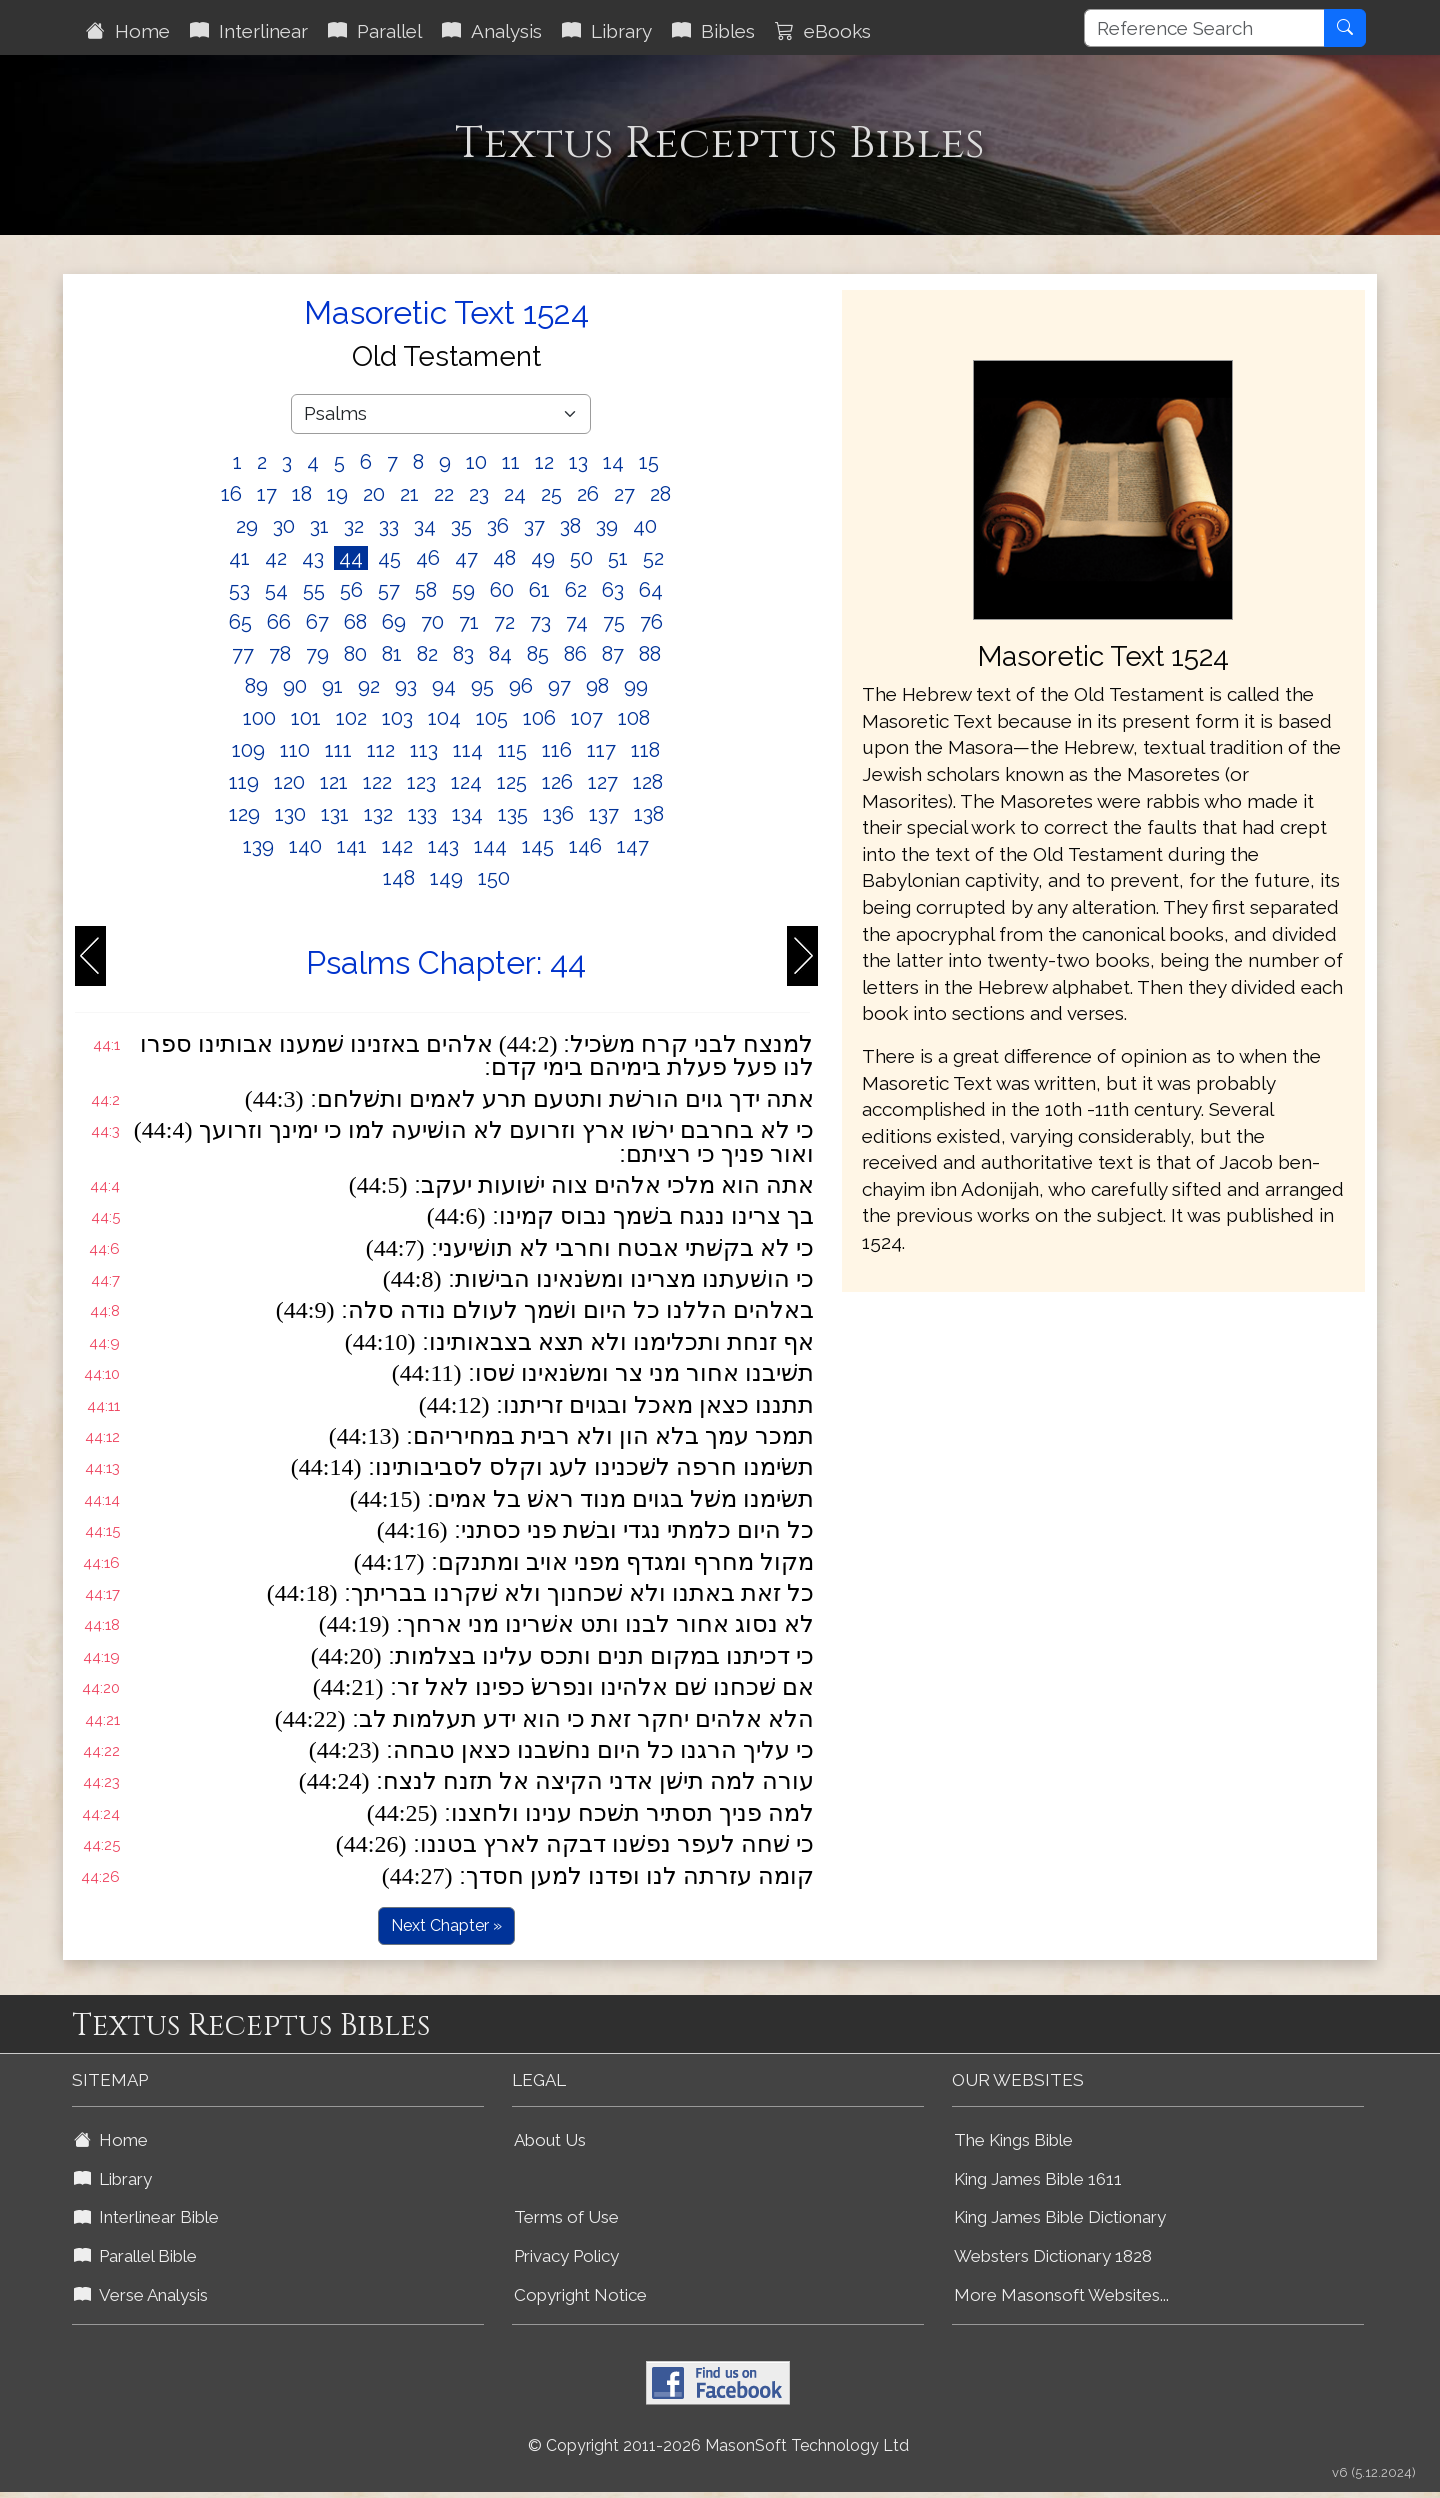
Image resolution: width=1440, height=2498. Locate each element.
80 (355, 654)
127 (603, 782)
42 (276, 558)
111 (338, 750)
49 (543, 558)
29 (247, 526)
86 (575, 654)
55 (314, 590)
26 (588, 494)
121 (334, 782)
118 (645, 750)
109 (248, 750)
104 (444, 718)
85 (538, 654)
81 (392, 654)
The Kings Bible (1013, 2140)
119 (244, 782)
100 (259, 718)
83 (463, 654)
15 (649, 462)
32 (354, 526)
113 (424, 750)
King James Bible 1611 (1038, 2179)
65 (240, 622)
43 (313, 558)
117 (601, 750)
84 (500, 654)
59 (463, 590)
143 (443, 846)
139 (258, 846)
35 (461, 526)
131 (335, 814)
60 (502, 590)
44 (351, 558)
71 (469, 622)
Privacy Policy (566, 2256)
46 (428, 558)
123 (421, 782)
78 (280, 654)
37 (534, 526)
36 (498, 526)
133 (422, 814)
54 (276, 590)
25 (551, 494)
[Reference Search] (1204, 28)
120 (289, 782)
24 (515, 494)
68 (355, 622)
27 (624, 494)
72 (504, 622)
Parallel (375, 31)
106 (539, 718)
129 (244, 814)
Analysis (492, 31)
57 (389, 590)
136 (558, 814)
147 (633, 846)
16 (231, 494)
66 (279, 622)
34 (425, 526)
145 (538, 846)
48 (504, 558)
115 (512, 750)
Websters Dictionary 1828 (1053, 2256)
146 (585, 846)
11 (511, 462)
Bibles (713, 31)
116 (557, 750)
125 (512, 782)
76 (651, 622)
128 (648, 782)
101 (306, 718)
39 (607, 526)
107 (587, 718)
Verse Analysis (141, 2295)
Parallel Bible (135, 2256)
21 (409, 494)
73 (540, 622)
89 (256, 686)
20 (374, 494)
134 (467, 814)
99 (636, 686)
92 (369, 686)
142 (397, 846)
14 (613, 462)
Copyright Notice (580, 2295)
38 (570, 526)
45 (389, 558)
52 (653, 558)
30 (284, 526)
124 (466, 782)
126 (557, 782)
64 (651, 590)
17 (267, 494)
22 (444, 494)
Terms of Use (566, 2217)
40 (645, 526)
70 (432, 622)
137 (604, 814)
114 (468, 750)
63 (613, 590)
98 (597, 686)
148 (399, 878)
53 (239, 590)
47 (466, 558)
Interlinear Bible (146, 2217)
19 (337, 494)
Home (128, 31)
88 (650, 654)
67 (317, 622)
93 (406, 686)
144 (490, 846)
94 (444, 686)
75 (614, 622)
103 (397, 718)
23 (479, 494)
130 (290, 814)
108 (634, 718)
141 (352, 846)
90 (295, 686)
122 (377, 782)
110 (295, 750)
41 (239, 558)
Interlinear (249, 31)
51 (618, 558)
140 (305, 846)
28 (660, 494)
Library (607, 31)
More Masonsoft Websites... (1061, 2295)
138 (649, 814)
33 (389, 526)
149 (446, 878)
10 (476, 462)
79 (317, 654)
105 (492, 718)
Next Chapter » (446, 1925)
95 (482, 686)
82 (427, 654)
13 (578, 462)
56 (351, 590)
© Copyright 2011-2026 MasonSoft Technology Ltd (718, 2445)
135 (513, 814)
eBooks (823, 31)
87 (613, 654)
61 (539, 590)
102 (351, 718)
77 (243, 654)
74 (577, 622)
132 (378, 814)
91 (332, 686)
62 (576, 590)
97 (559, 686)
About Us (550, 2140)
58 (426, 590)
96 (521, 686)
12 (544, 462)
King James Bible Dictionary (1060, 2217)
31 (319, 526)
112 (381, 750)
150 (494, 878)
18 (302, 494)
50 (581, 558)
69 (394, 622)
